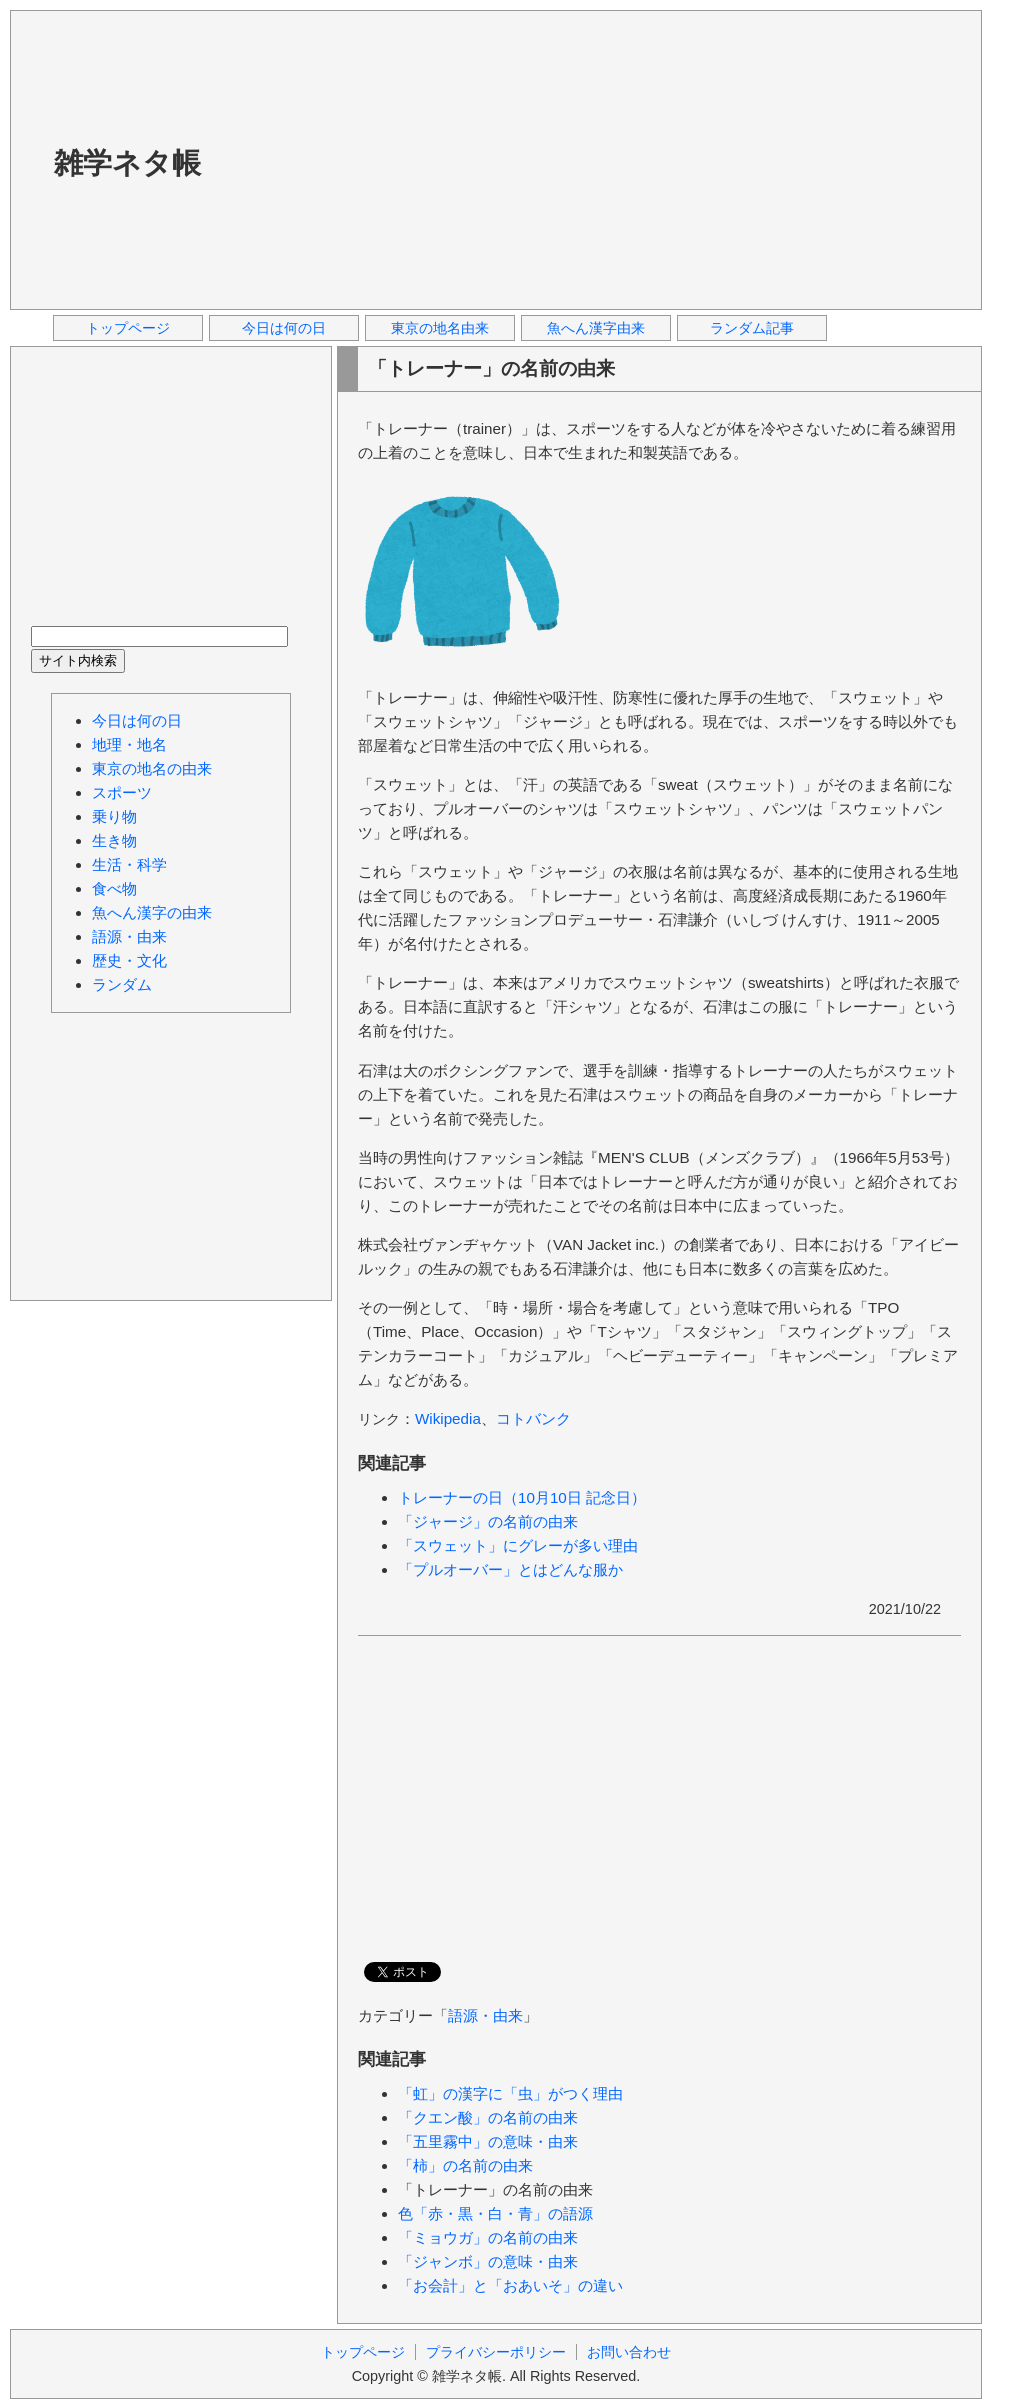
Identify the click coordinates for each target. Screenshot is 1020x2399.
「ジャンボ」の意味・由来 (488, 2261)
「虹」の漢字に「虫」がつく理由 (510, 2093)
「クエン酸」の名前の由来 (488, 2117)
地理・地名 (129, 744)
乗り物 (114, 816)
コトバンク (533, 1418)
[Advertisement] (505, 159)
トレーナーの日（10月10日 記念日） (522, 1497)
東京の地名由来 (440, 328)
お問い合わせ (629, 2352)
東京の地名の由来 (152, 768)
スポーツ (122, 792)
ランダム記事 (752, 328)
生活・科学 (129, 864)
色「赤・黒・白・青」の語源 (495, 2213)
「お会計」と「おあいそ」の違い (510, 2285)
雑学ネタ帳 (127, 163)
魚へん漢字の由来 (152, 912)
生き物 (114, 840)
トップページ (128, 328)
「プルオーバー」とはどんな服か (510, 1569)
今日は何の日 (284, 328)
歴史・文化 (129, 960)
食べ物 (114, 888)
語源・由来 (485, 2015)
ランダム (122, 984)
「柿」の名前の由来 (465, 2165)
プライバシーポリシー (496, 2352)
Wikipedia (448, 1418)
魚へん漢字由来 (596, 328)
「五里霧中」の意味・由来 (488, 2141)
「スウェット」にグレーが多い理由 (518, 1545)
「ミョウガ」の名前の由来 (488, 2237)
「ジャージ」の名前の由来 (488, 1521)
